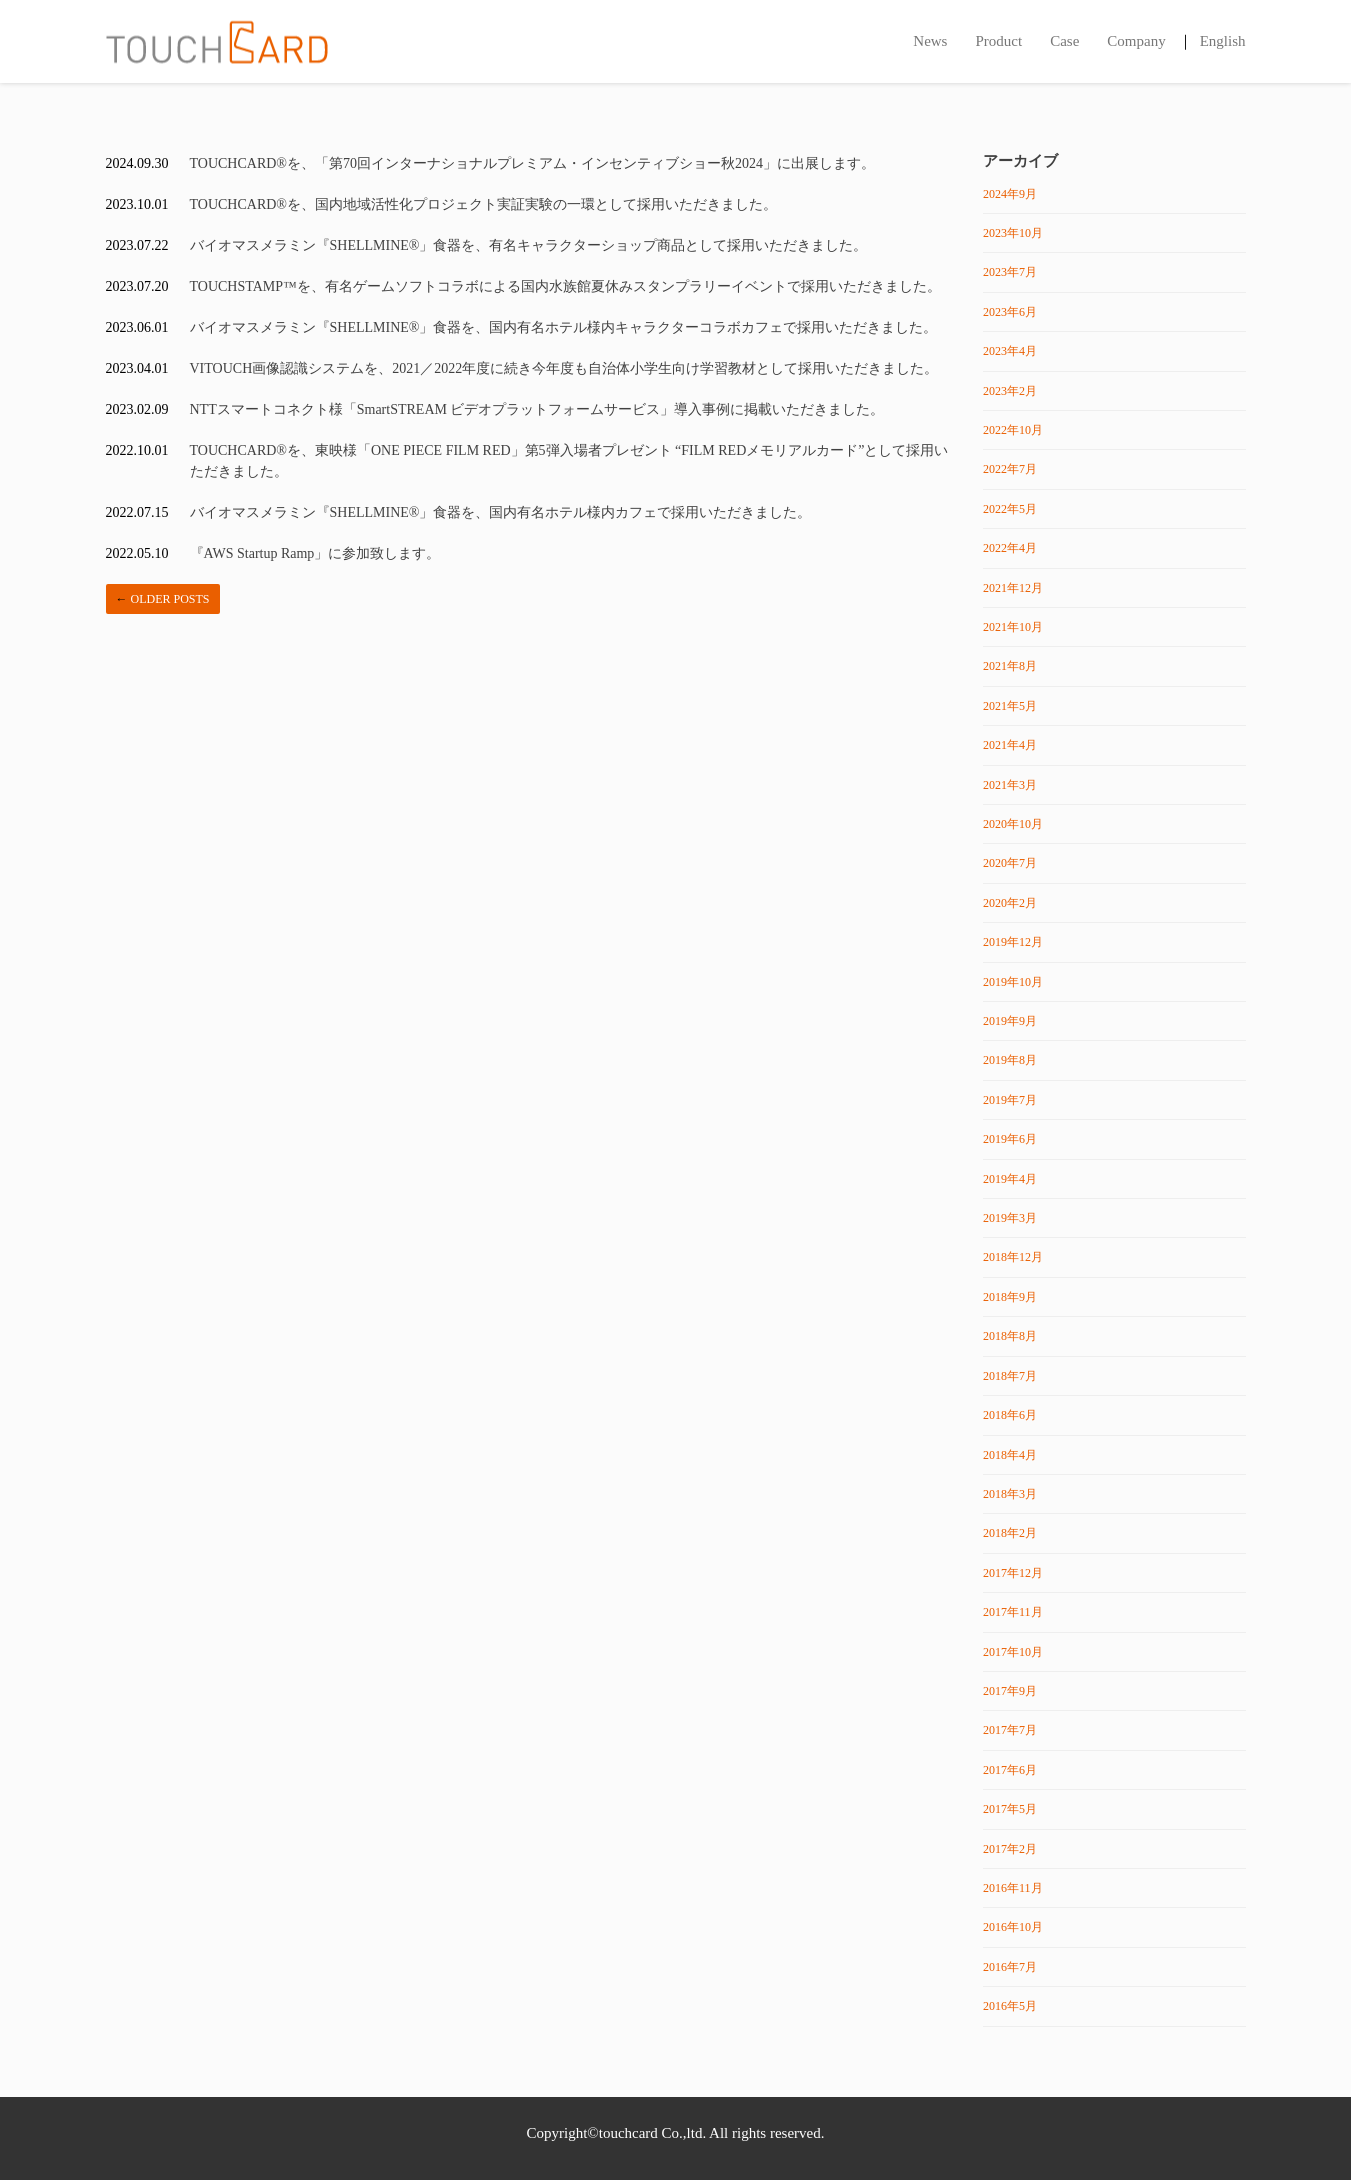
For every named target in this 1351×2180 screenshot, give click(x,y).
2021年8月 (1010, 666)
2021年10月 (1013, 627)
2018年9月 (1010, 1297)
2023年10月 (1013, 233)
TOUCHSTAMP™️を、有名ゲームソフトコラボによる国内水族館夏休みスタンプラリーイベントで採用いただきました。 (565, 286)
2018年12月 (1013, 1257)
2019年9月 (1010, 1021)
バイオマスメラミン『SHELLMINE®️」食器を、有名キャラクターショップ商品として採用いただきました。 (529, 245)
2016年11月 (1013, 1888)
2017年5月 (1010, 1809)
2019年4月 (1010, 1179)
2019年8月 (1010, 1060)
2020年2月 (1010, 903)
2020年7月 (1010, 863)
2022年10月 (1013, 430)
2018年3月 (1010, 1494)
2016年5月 (1010, 2006)
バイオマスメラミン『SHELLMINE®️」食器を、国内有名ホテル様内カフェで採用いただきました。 (501, 512)
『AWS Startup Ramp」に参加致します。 (315, 553)
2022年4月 (1010, 548)
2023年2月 (1010, 391)
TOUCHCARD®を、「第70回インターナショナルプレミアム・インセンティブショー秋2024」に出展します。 (533, 163)
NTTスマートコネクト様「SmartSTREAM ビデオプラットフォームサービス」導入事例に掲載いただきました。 (537, 409)
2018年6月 (1010, 1415)
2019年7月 (1010, 1100)
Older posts (163, 599)
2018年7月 (1010, 1376)
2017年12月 (1013, 1573)
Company (1136, 41)
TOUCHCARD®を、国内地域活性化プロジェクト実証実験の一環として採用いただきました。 (484, 204)
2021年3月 (1010, 785)
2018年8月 (1010, 1336)
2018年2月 (1010, 1533)
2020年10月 (1013, 824)
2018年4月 (1010, 1455)
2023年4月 (1010, 351)
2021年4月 (1010, 745)
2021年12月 (1013, 588)
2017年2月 (1010, 1849)
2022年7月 (1010, 469)
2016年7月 (1010, 1967)
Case (1064, 41)
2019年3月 (1010, 1218)
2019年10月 (1013, 982)
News (930, 41)
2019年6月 (1010, 1139)
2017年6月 (1010, 1770)
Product (998, 41)
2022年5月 (1010, 509)
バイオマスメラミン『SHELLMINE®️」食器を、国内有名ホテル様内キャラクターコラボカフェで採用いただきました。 (564, 327)
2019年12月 (1013, 942)
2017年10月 (1013, 1652)
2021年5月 (1010, 706)
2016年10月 (1013, 1927)
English (1223, 41)
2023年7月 (1010, 272)
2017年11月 (1013, 1612)
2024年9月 (1010, 194)
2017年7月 (1010, 1730)
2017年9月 (1010, 1691)
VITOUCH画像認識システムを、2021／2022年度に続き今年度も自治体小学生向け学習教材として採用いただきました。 (564, 368)
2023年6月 (1010, 312)
